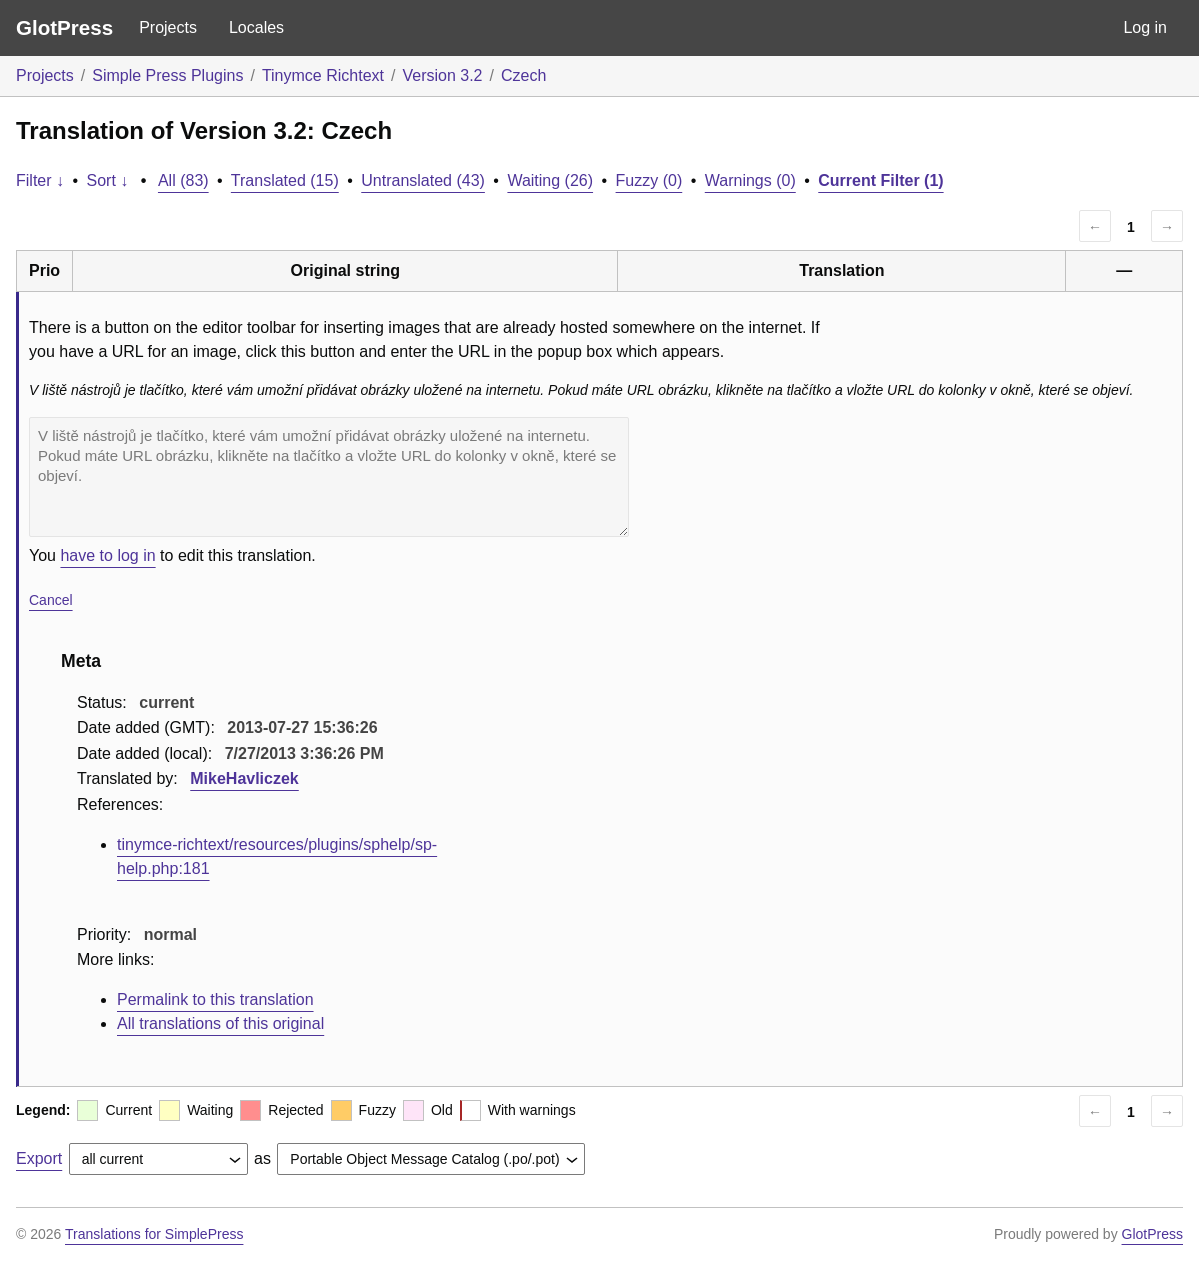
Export (39, 1158)
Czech (523, 75)
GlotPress (64, 27)
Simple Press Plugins (167, 75)
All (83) (183, 180)
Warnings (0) (750, 180)
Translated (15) (285, 180)
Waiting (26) (550, 180)
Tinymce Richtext (323, 75)
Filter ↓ (40, 180)
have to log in (107, 555)
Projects (168, 27)
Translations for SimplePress (154, 1234)
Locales (256, 27)
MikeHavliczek (244, 778)
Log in (1145, 27)
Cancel (51, 600)
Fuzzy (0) (649, 180)
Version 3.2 (442, 75)
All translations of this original (220, 1023)
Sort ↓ (108, 180)
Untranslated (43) (423, 180)
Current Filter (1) (880, 180)
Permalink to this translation (215, 999)
